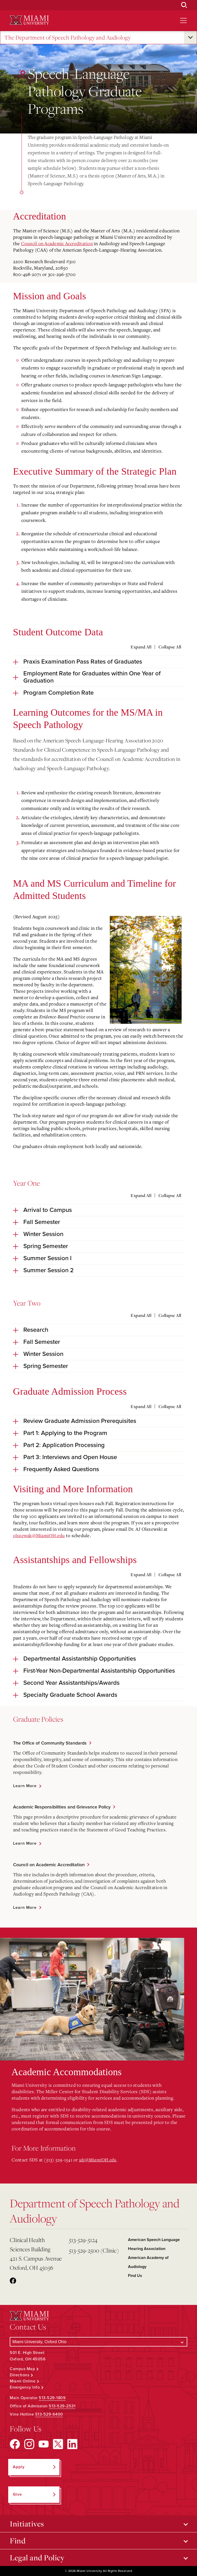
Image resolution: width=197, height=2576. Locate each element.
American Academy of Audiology (148, 2262)
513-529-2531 (62, 2406)
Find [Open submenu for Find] (17, 2540)
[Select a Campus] (98, 2342)
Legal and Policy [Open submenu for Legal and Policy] (37, 2557)
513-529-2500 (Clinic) (94, 2250)
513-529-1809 (52, 2397)
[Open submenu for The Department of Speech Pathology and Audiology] (190, 37)
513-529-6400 (49, 2414)
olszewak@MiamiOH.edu (39, 1535)
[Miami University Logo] (29, 20)
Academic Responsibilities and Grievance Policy (62, 1807)
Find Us (135, 2275)
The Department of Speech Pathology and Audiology (67, 37)
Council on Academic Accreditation (57, 243)
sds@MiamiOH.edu (97, 2160)
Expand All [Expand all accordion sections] (141, 647)
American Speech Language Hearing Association (154, 2244)
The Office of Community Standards (50, 1743)
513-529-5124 (83, 2240)
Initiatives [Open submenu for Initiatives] (27, 2523)
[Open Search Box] (184, 5)
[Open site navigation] (183, 20)
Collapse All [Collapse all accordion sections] (170, 647)
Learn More (25, 1785)
